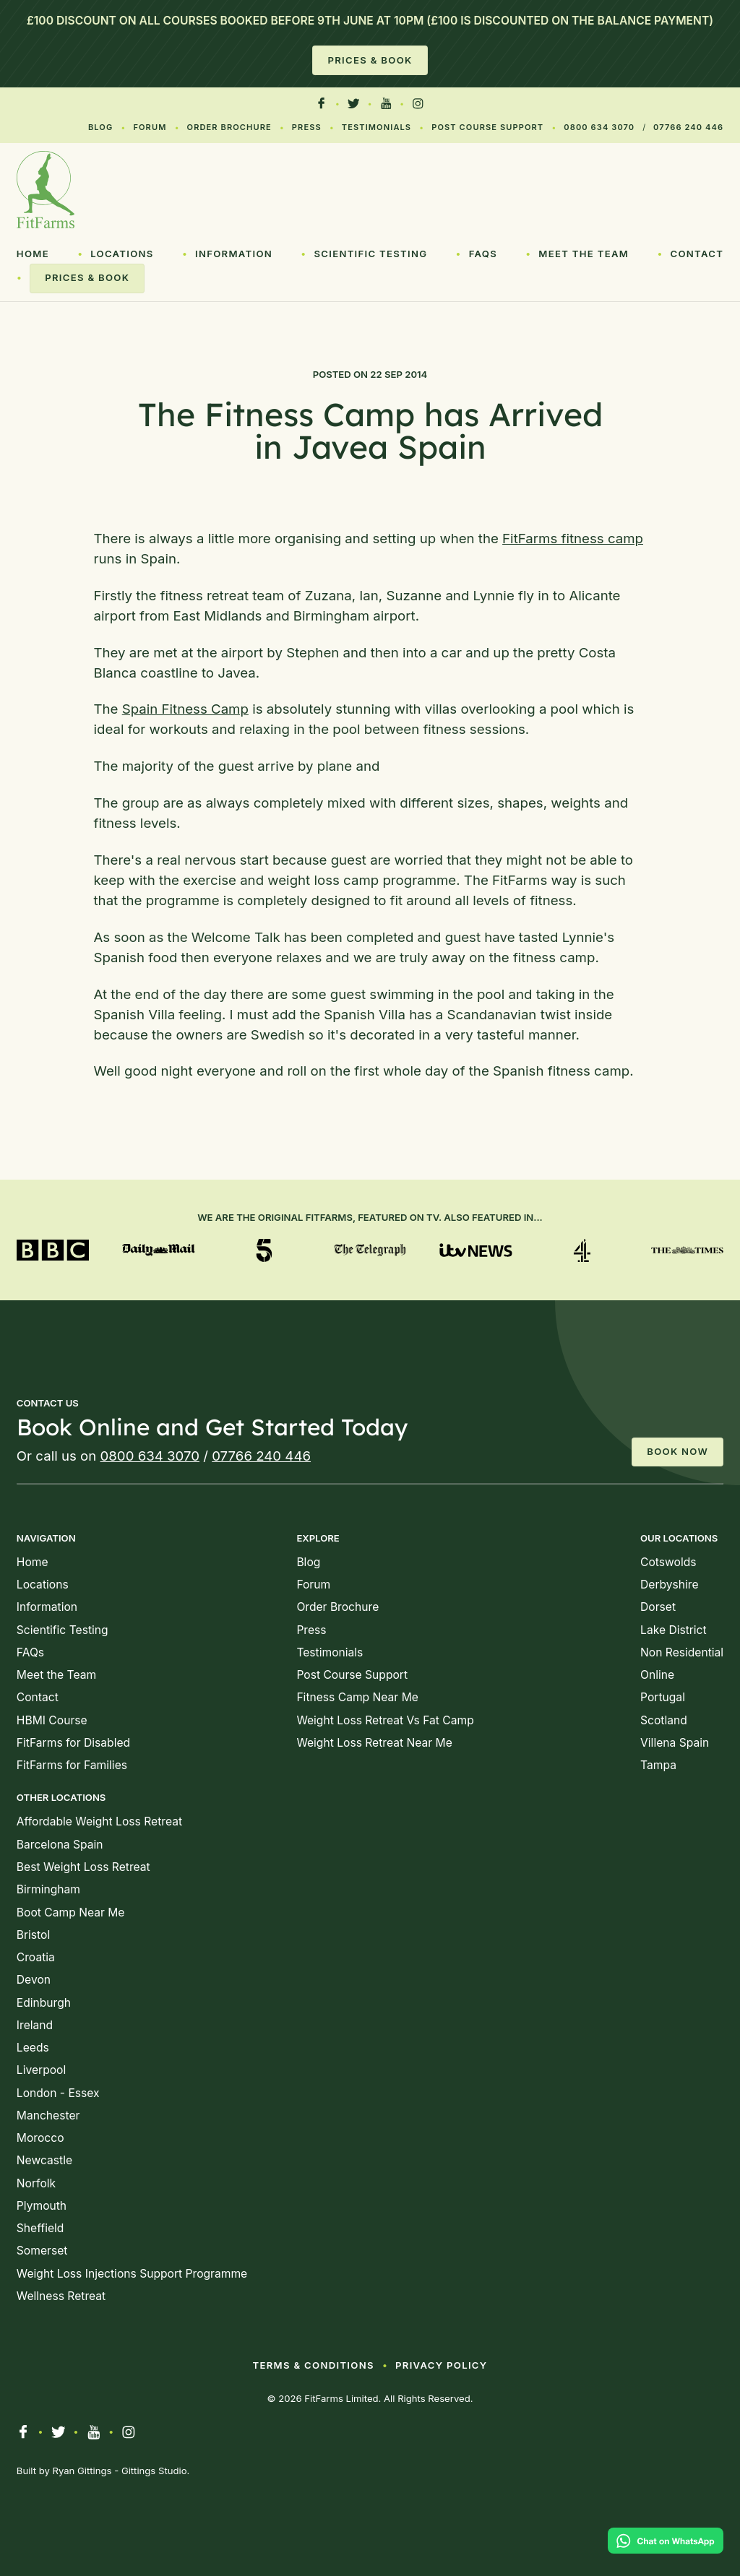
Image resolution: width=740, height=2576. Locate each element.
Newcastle (44, 2160)
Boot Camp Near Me (71, 1912)
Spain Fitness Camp (185, 709)
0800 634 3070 (599, 127)
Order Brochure (229, 127)
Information (233, 253)
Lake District (673, 1630)
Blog (100, 127)
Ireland (35, 2025)
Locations (122, 253)
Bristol (33, 1935)
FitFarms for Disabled (73, 1743)
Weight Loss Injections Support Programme (132, 2274)
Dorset (658, 1607)
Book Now (677, 1451)
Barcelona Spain (60, 1844)
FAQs (483, 253)
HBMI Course (52, 1720)
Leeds (33, 2047)
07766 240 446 (688, 127)
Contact (696, 253)
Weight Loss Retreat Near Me (374, 1743)
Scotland (663, 1720)
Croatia (36, 1957)
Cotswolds (668, 1562)
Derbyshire (669, 1584)
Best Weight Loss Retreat (83, 1867)
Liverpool (41, 2070)
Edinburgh (44, 2003)
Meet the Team (583, 253)
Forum (149, 127)
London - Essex (58, 2093)
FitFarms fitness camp (572, 538)
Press (307, 127)
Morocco (40, 2138)
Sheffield (40, 2228)
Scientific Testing (370, 253)
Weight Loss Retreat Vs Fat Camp (384, 1720)
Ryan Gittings (82, 2470)
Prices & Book (369, 60)
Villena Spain (674, 1743)
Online (657, 1675)
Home (33, 253)
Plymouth (41, 2206)
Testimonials (376, 127)
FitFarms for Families (72, 1765)
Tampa (658, 1765)
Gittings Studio (154, 2470)
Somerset (42, 2250)
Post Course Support (487, 127)
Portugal (662, 1697)
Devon (34, 1980)
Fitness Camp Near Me (357, 1697)
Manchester (48, 2115)
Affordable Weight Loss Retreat (99, 1821)
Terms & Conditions (313, 2365)
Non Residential (681, 1652)
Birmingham (48, 1889)
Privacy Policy (441, 2365)
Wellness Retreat (61, 2296)
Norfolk (36, 2183)
